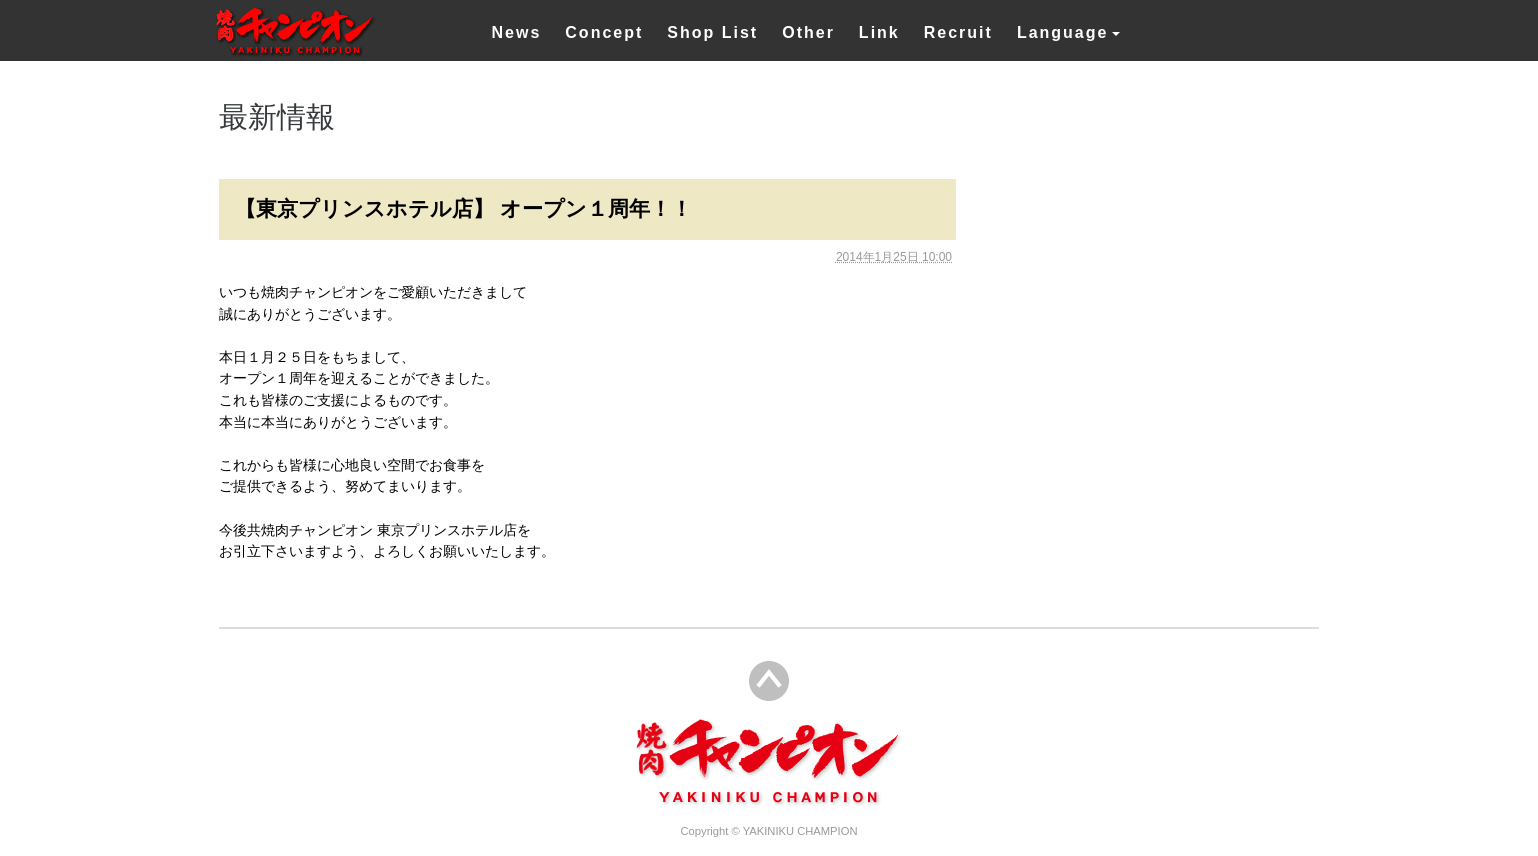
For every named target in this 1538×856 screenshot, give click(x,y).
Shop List (712, 32)
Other (808, 32)
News (517, 32)
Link (879, 32)
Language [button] (1063, 32)
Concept (604, 32)
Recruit (958, 32)
